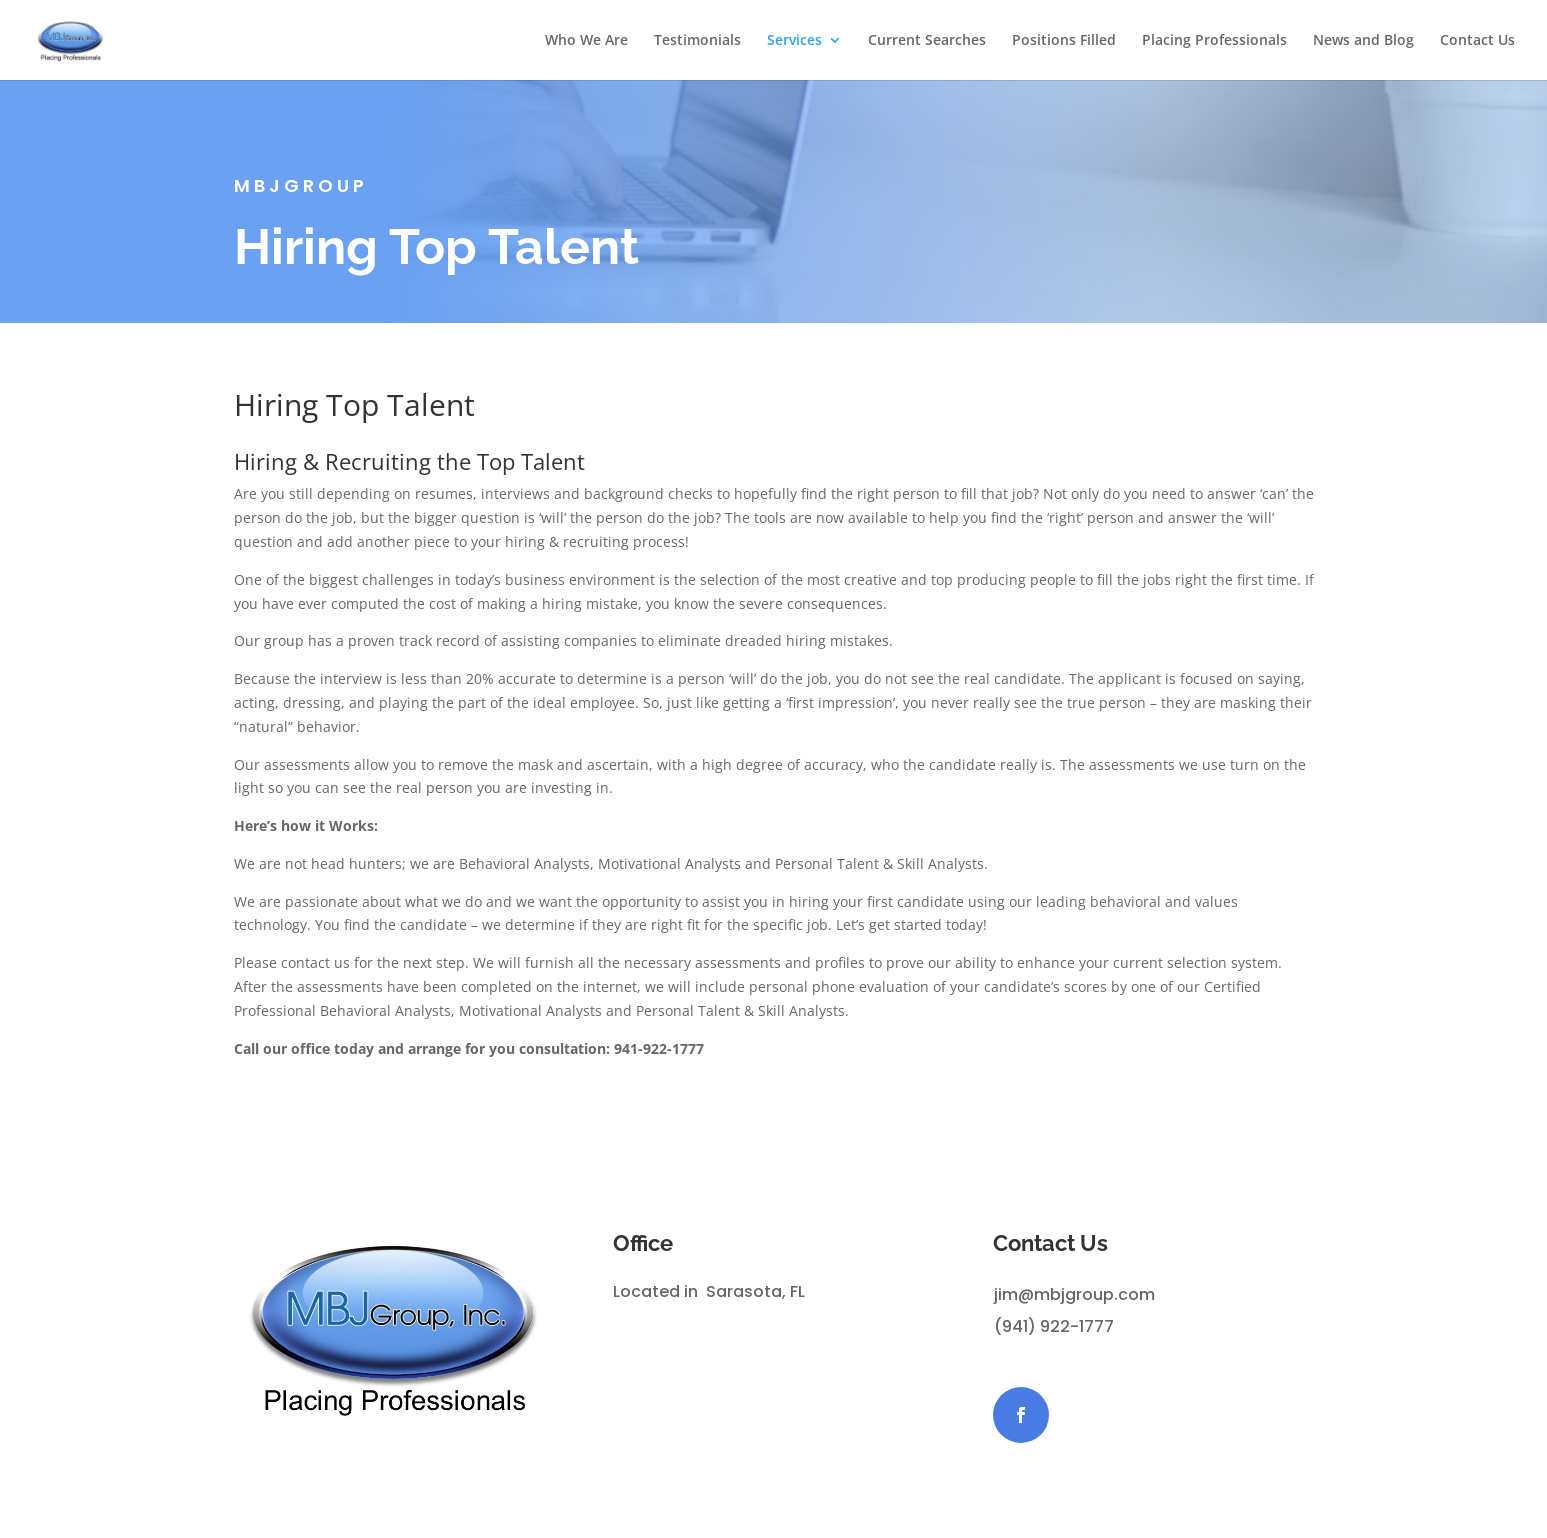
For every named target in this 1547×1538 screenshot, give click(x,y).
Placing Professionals (1214, 41)
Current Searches (927, 41)
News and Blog (1363, 41)
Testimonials (697, 41)
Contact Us (1477, 41)
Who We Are (586, 41)
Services (794, 41)
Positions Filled (1064, 41)
